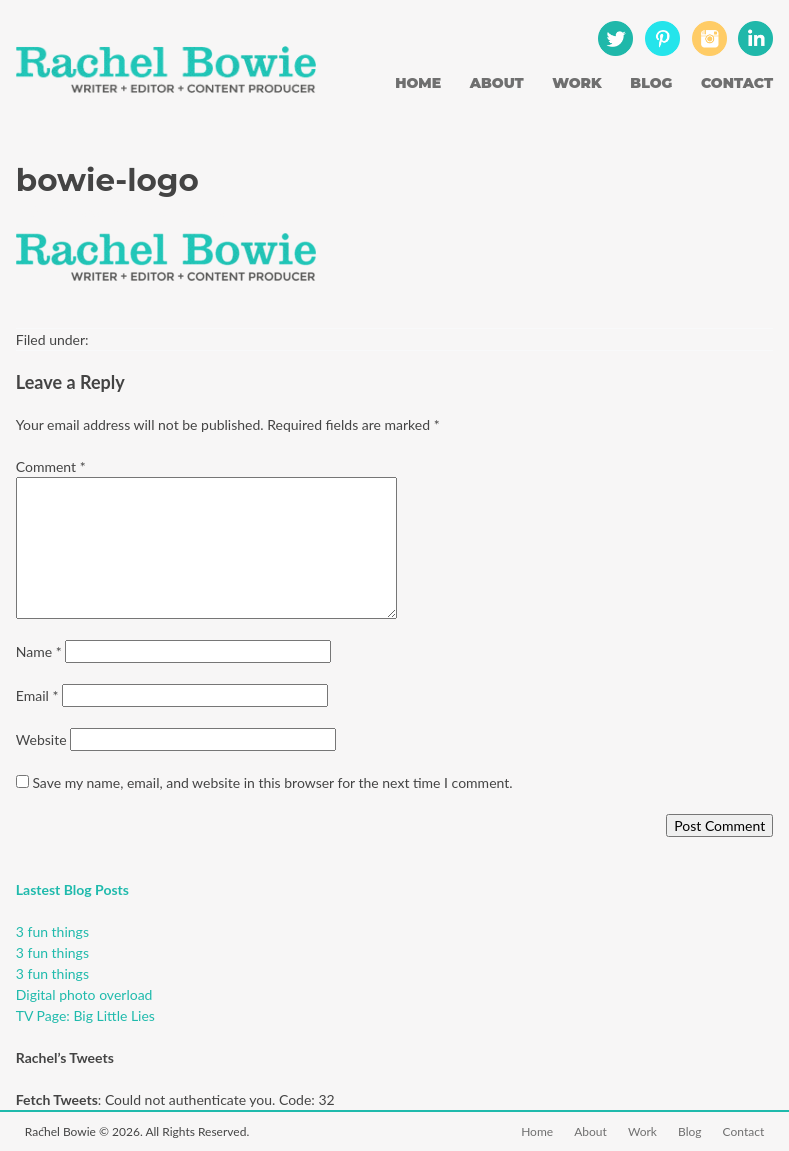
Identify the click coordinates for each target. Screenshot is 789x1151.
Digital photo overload (84, 994)
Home (418, 83)
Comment (51, 466)
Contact (737, 83)
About (497, 83)
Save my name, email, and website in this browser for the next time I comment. (272, 782)
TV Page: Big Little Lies (85, 1015)
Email (37, 695)
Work (577, 83)
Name (39, 651)
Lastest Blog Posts (72, 889)
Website (41, 739)
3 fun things (52, 931)
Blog (651, 83)
